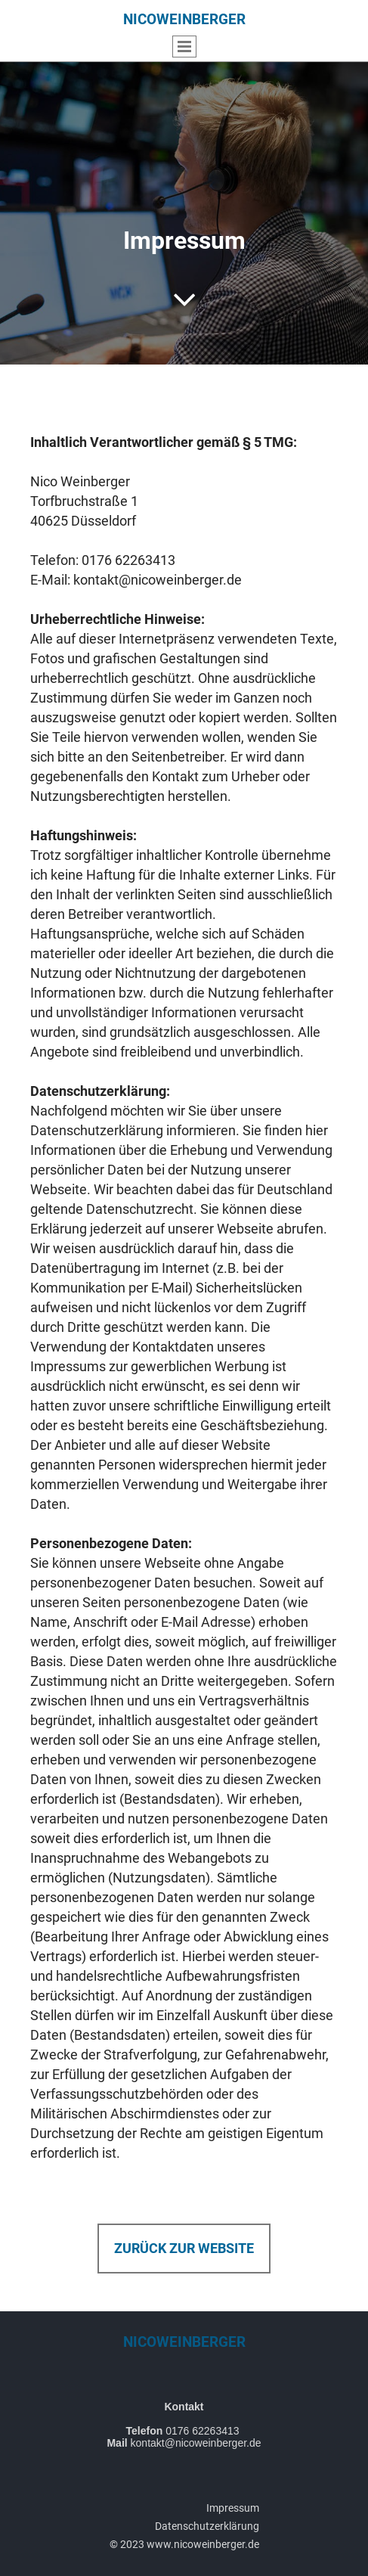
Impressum (232, 2508)
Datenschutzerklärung (207, 2526)
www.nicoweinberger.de (203, 2544)
